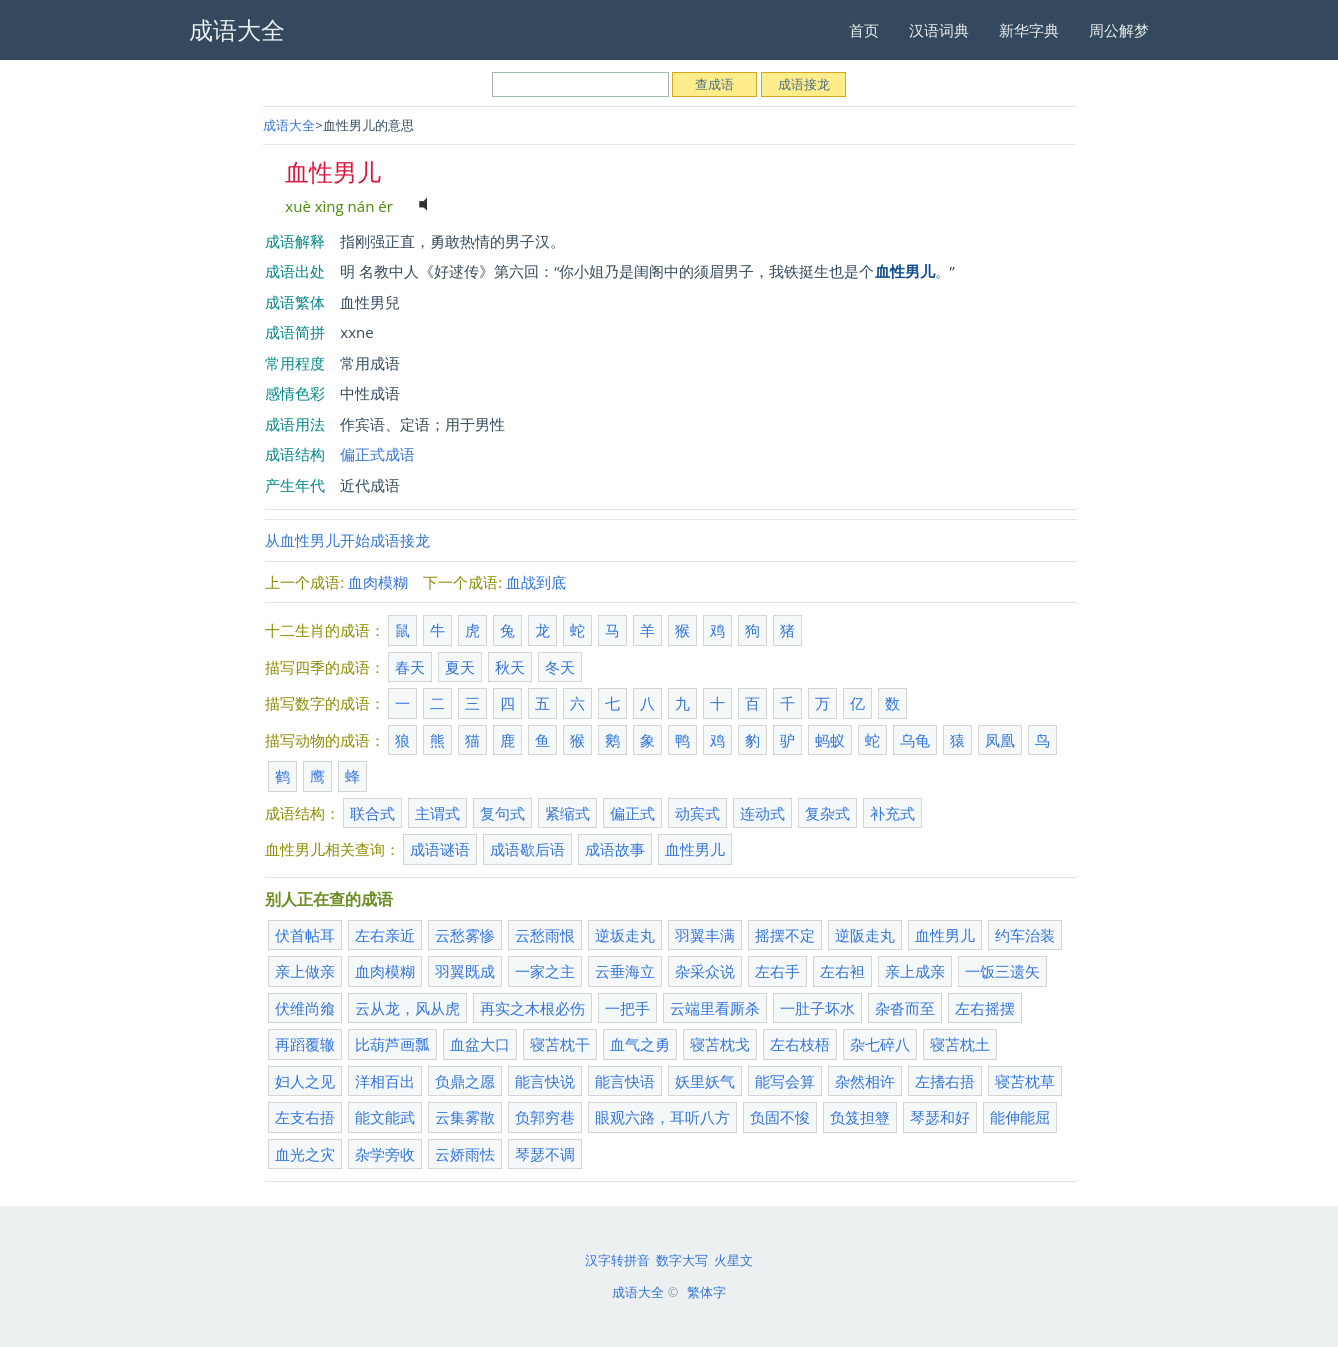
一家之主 (545, 971)
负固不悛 (780, 1117)
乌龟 (915, 740)
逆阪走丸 (865, 935)
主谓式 (437, 813)
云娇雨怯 (465, 1154)
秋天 (510, 667)
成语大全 (289, 125)
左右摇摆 (985, 1008)
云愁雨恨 (545, 935)
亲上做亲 (305, 971)
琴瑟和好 (940, 1117)
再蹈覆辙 (305, 1044)
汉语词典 (939, 30)
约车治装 (1025, 935)
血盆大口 (480, 1044)
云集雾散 (465, 1117)
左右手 (777, 971)
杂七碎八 (880, 1044)
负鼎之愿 (465, 1081)
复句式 (502, 813)
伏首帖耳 (305, 935)
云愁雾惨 (465, 935)
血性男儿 (695, 849)
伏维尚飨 (305, 1008)
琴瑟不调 (545, 1154)
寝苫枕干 (560, 1044)
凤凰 (1000, 740)
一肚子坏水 (817, 1008)
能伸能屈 (1020, 1117)
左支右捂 (305, 1117)
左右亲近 (385, 935)
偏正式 (632, 813)
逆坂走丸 (625, 935)
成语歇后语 (527, 849)
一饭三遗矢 (1002, 971)
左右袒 (842, 971)
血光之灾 (305, 1154)
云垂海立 (625, 971)
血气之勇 (640, 1044)
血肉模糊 (378, 582)
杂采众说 (705, 971)
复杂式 (827, 813)
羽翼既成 (465, 971)
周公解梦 (1119, 30)
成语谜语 (440, 849)
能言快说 (545, 1081)
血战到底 (536, 582)
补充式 (892, 813)
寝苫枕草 (1025, 1081)
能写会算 (785, 1081)
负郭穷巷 (545, 1117)
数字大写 (682, 1260)
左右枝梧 (800, 1044)
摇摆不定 (785, 935)
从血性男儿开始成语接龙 (347, 540)
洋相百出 (385, 1081)
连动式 (762, 813)
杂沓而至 (905, 1008)
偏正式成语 (377, 454)
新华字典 (1029, 30)
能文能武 (385, 1117)
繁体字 (706, 1292)
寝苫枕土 (960, 1044)
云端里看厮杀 (715, 1008)
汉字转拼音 (617, 1260)
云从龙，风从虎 (407, 1008)
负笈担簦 (860, 1117)
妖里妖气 (705, 1081)
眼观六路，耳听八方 (662, 1117)
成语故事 (615, 849)
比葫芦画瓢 (392, 1044)
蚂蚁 (830, 740)
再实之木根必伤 (532, 1008)
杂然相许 (865, 1081)
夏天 (460, 667)
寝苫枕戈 (720, 1044)
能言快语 (625, 1081)
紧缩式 (567, 813)
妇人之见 (305, 1081)
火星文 (733, 1260)
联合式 (372, 813)
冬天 (560, 667)
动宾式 (697, 813)
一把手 (627, 1008)
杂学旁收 (385, 1154)
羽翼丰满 (705, 935)
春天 (410, 667)
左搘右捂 (945, 1081)
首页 (864, 30)
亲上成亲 (915, 971)
